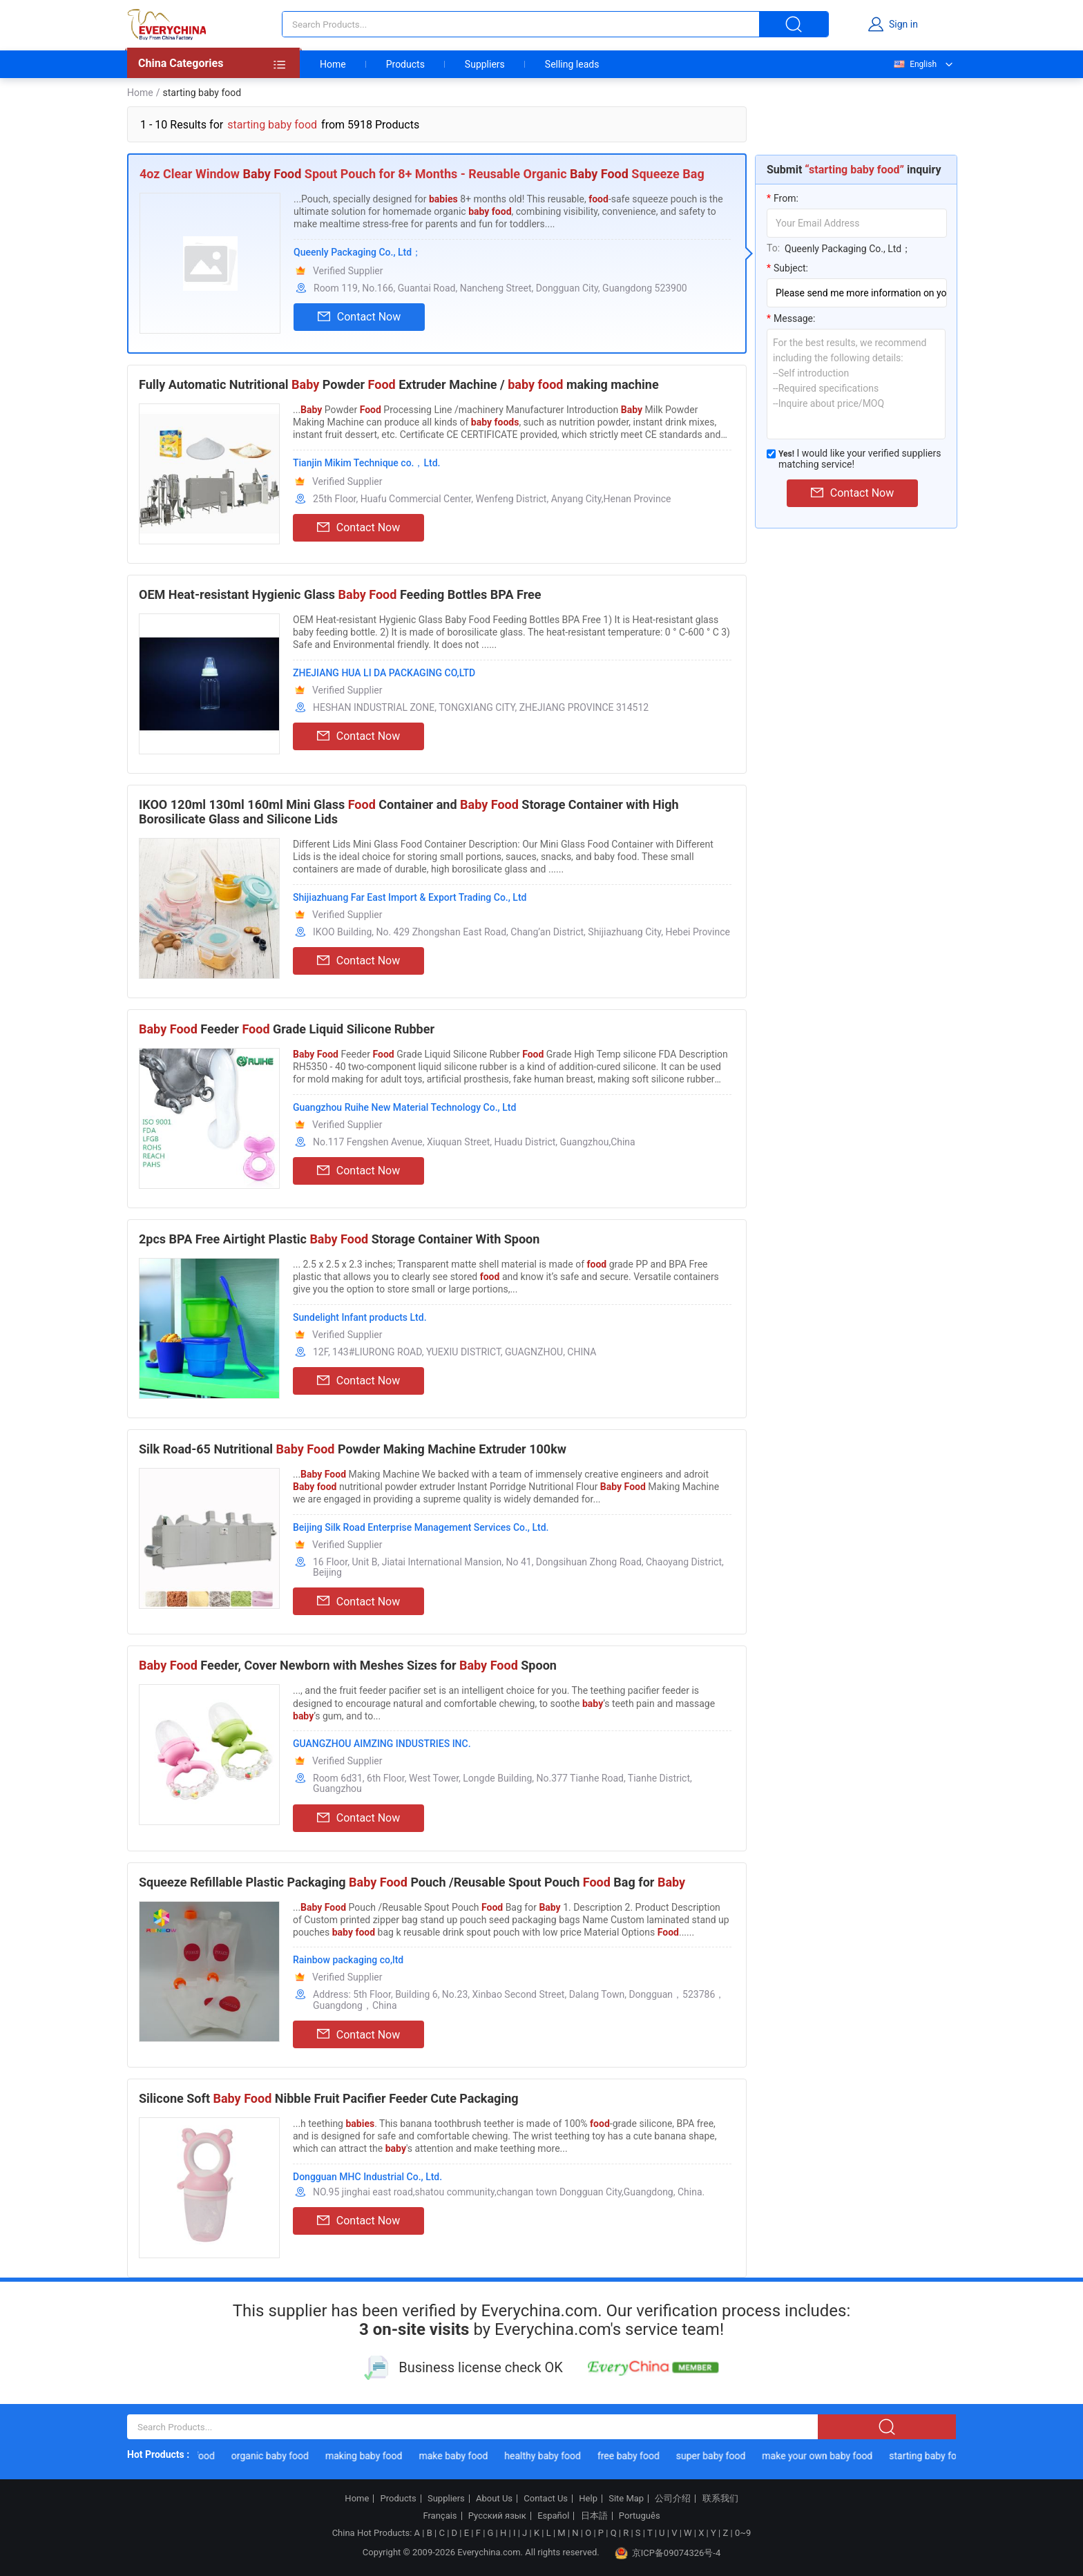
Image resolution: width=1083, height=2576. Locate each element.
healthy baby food (548, 2455)
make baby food (459, 2455)
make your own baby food (823, 2455)
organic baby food (275, 2455)
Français (440, 2516)
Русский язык (497, 2516)
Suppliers (485, 64)
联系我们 (720, 2498)
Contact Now (359, 317)
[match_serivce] (771, 454)
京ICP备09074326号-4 (668, 2553)
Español (553, 2516)
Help (588, 2498)
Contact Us (546, 2498)
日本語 (594, 2516)
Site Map (626, 2498)
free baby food (634, 2455)
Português (639, 2516)
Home (333, 64)
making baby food (369, 2455)
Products (405, 64)
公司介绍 (673, 2498)
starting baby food (934, 2455)
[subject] (857, 292)
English (914, 64)
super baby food (716, 2455)
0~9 (743, 2533)
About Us (494, 2498)
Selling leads (572, 64)
